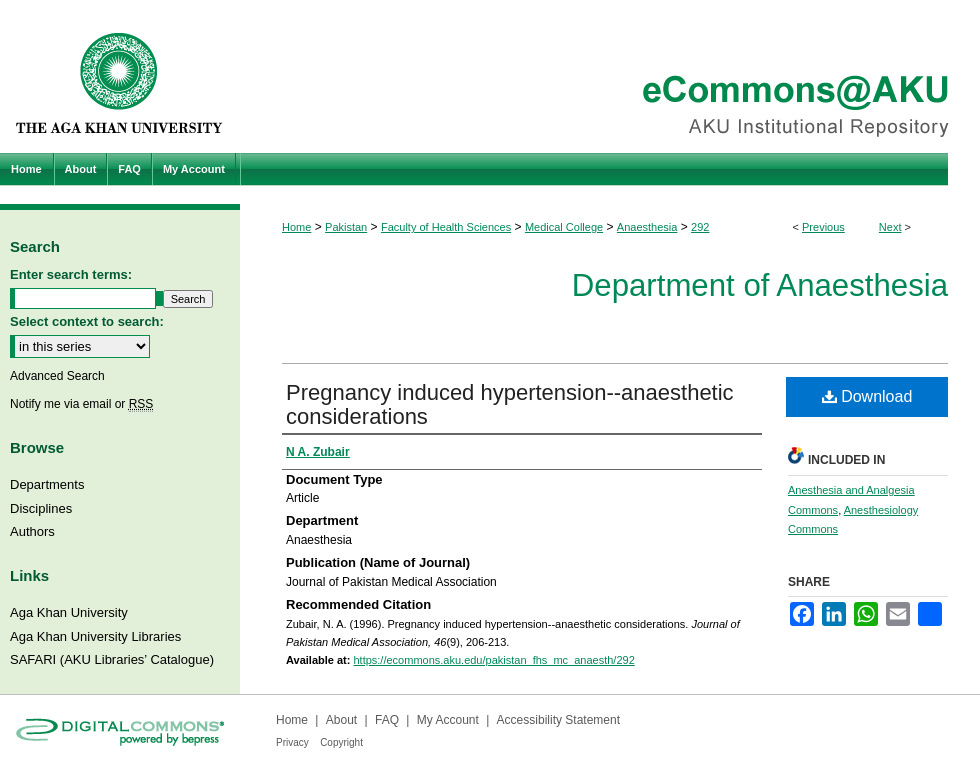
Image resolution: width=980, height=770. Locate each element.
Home (296, 227)
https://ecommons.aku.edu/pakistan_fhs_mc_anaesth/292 (493, 660)
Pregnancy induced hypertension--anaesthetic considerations (510, 404)
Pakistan (346, 227)
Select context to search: (87, 321)
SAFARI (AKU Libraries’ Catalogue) (112, 659)
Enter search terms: (71, 274)
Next (890, 227)
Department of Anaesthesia (760, 285)
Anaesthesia (647, 227)
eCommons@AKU (610, 76)
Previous (823, 227)
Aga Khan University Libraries (95, 636)
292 (700, 227)
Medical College (564, 227)
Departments (47, 484)
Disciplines (41, 508)
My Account (448, 720)
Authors (32, 531)
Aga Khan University (69, 612)
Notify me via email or (81, 404)
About (341, 720)
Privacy (292, 742)
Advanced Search (57, 376)
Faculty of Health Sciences (446, 227)
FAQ (387, 720)
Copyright (341, 742)
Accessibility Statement (558, 720)
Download (867, 396)
